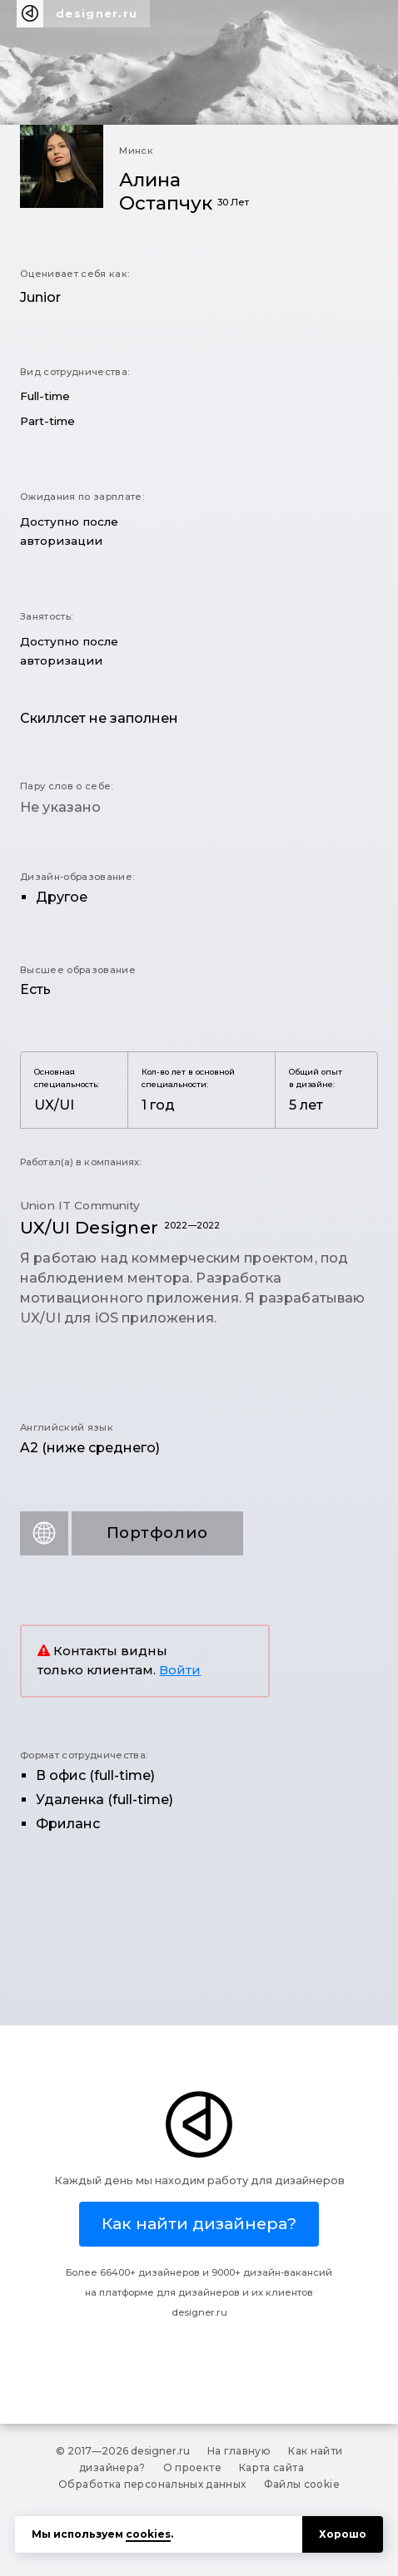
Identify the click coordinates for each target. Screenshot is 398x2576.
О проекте (192, 2467)
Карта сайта (271, 2467)
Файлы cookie (302, 2484)
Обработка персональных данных (152, 2484)
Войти (180, 1670)
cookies (148, 2534)
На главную (239, 2451)
